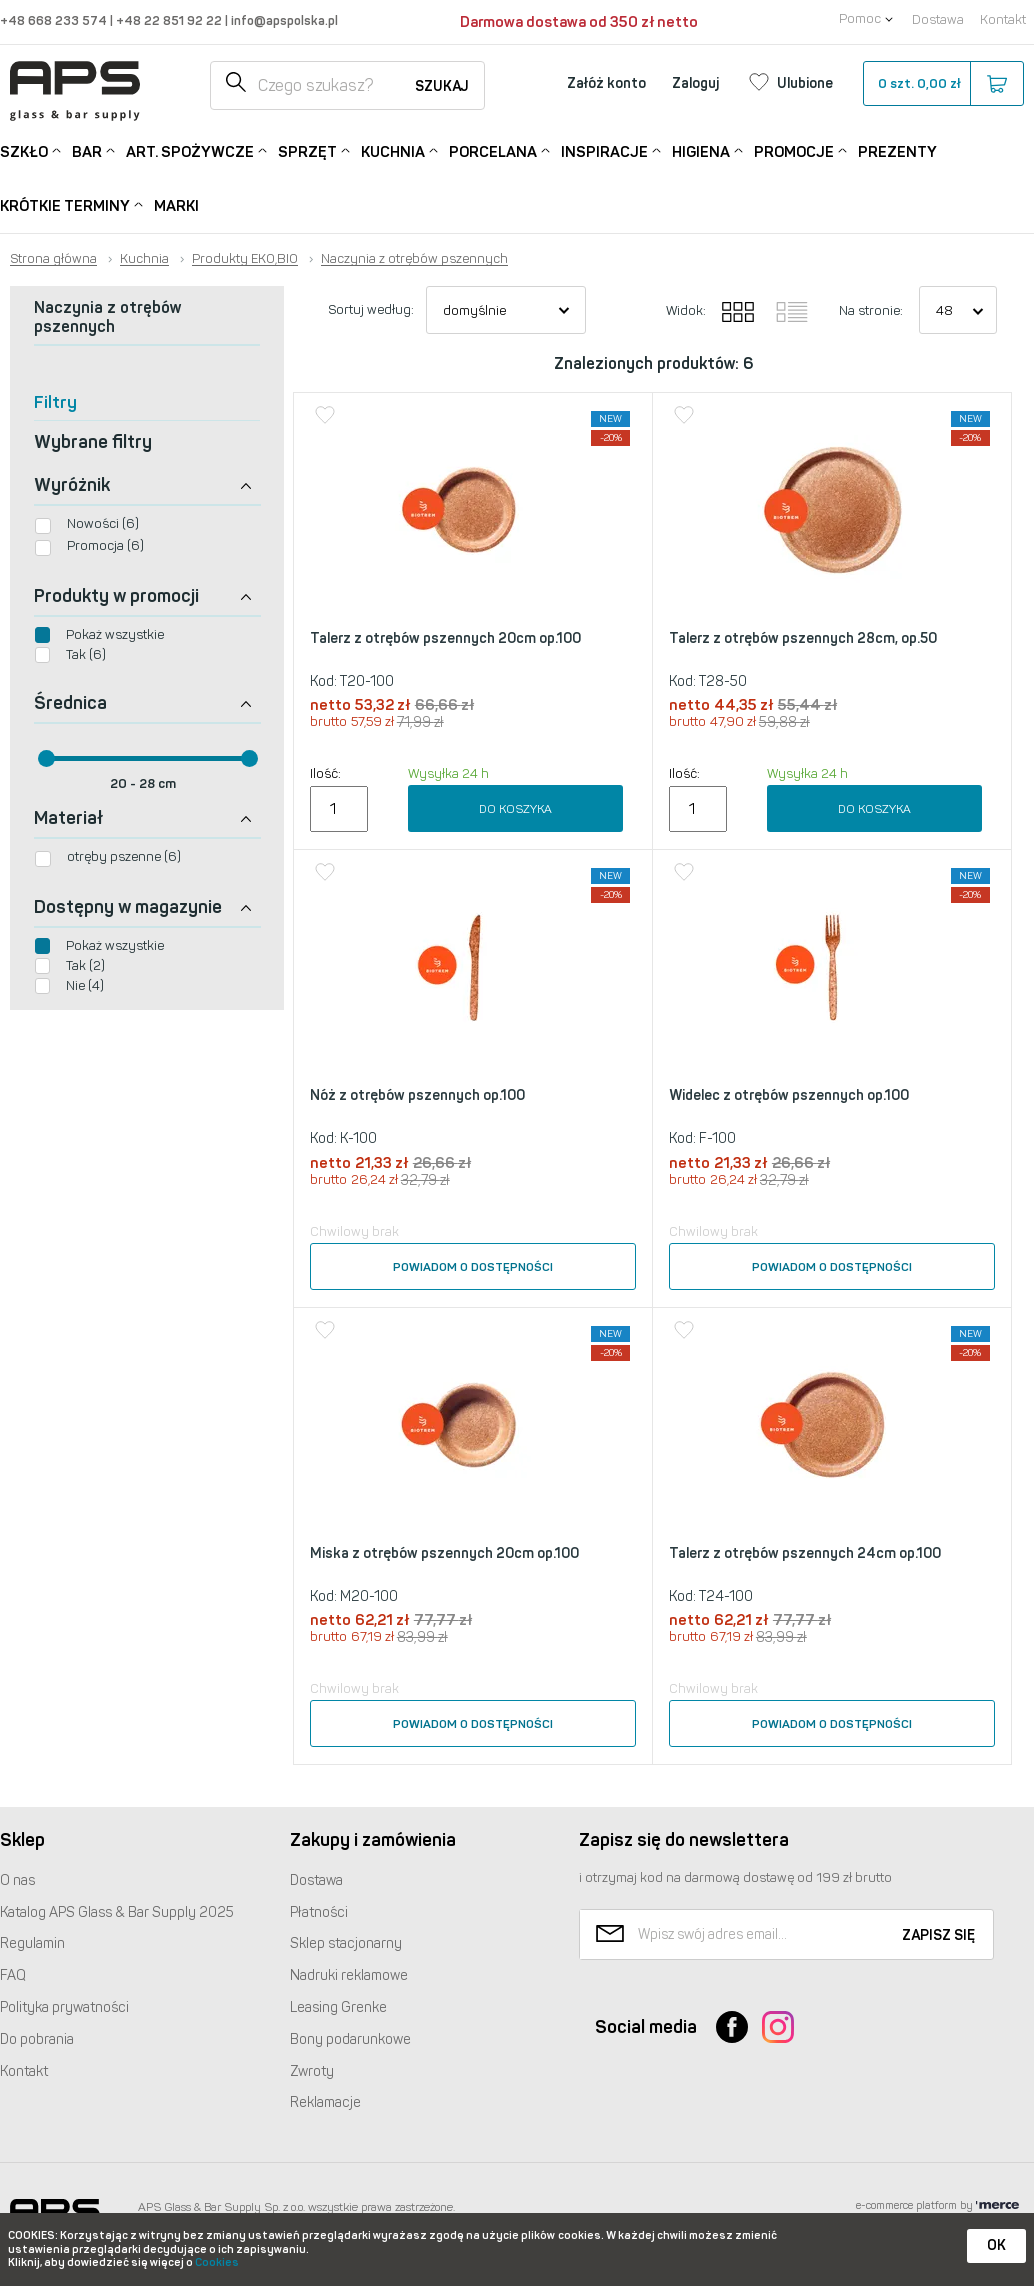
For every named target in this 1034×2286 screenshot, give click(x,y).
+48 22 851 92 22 (170, 20)
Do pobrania (37, 2039)
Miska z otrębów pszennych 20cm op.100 (444, 1553)
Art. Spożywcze (190, 150)
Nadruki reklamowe (349, 1975)
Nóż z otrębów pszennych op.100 (417, 1095)
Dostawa (938, 19)
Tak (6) (86, 654)
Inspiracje (604, 150)
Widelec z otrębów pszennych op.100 (789, 1095)
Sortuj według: (371, 309)
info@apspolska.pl (283, 20)
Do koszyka (515, 809)
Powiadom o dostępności (473, 1267)
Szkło (24, 150)
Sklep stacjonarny (346, 1943)
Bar (87, 150)
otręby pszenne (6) (124, 856)
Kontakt (1003, 19)
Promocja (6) (105, 545)
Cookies (217, 2262)
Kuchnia (393, 150)
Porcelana (493, 150)
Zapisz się (938, 1935)
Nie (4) (85, 985)
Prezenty (897, 152)
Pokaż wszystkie (115, 634)
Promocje (794, 150)
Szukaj (442, 86)
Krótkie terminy (65, 204)
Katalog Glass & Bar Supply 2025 (117, 1912)
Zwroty (312, 2071)
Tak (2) (85, 965)
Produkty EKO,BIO (245, 259)
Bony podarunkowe (350, 2039)
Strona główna (53, 259)
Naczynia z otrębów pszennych (414, 259)
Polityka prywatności (64, 2007)
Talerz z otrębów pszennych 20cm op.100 (445, 638)
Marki (176, 206)
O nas (17, 1880)
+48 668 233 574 (55, 20)
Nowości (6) (103, 523)
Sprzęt (307, 150)
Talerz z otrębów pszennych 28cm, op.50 (803, 638)
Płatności (319, 1912)
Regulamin (32, 1943)
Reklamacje (325, 2102)
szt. (942, 84)
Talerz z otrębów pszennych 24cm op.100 (805, 1553)
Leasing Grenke (338, 2007)
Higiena (701, 150)
